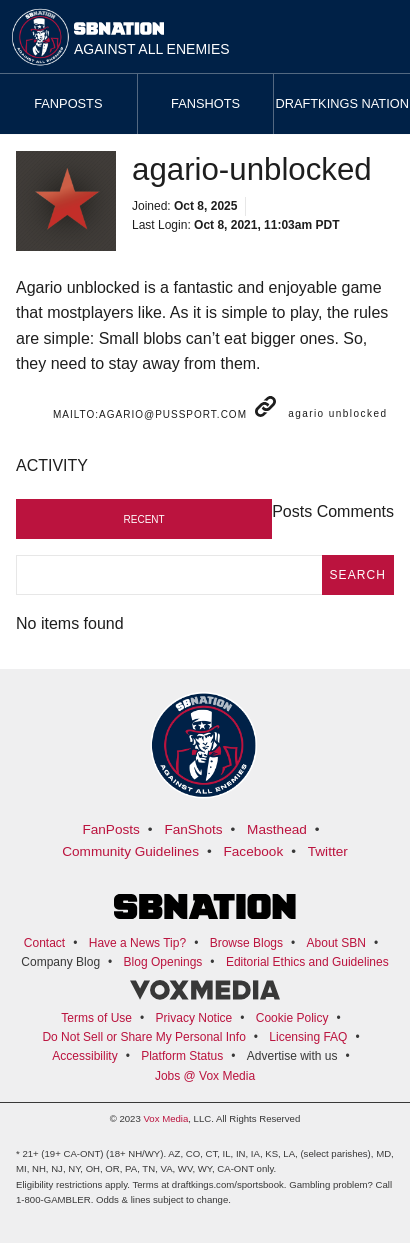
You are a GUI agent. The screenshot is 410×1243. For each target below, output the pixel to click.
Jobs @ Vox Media (205, 1076)
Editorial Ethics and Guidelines (307, 962)
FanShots (193, 829)
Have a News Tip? (137, 943)
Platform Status (182, 1056)
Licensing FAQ (308, 1037)
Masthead (277, 829)
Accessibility (84, 1056)
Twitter (328, 851)
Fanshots (205, 103)
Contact (44, 943)
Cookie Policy (292, 1018)
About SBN (336, 943)
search (358, 575)
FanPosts (110, 829)
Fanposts (68, 103)
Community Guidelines (130, 851)
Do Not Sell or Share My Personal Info (143, 1037)
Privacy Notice (194, 1018)
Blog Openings (163, 962)
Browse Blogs (246, 943)
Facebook (254, 851)
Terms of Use (96, 1018)
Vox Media (165, 1118)
